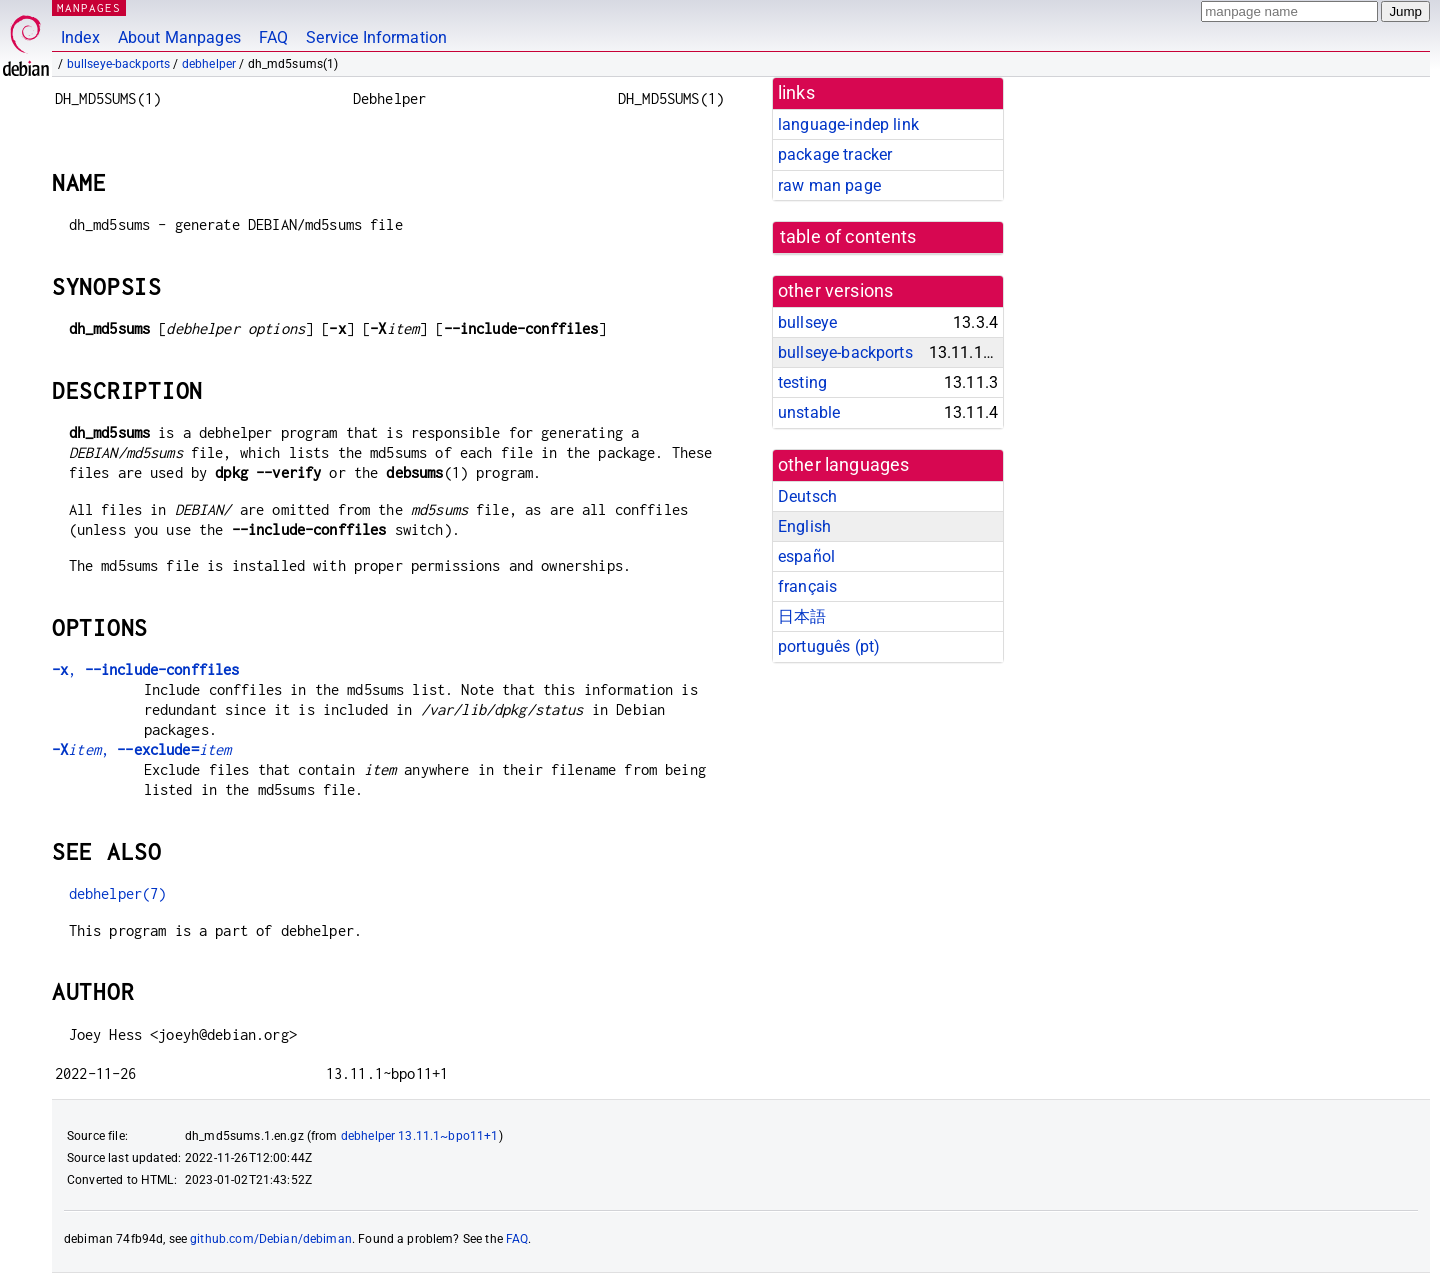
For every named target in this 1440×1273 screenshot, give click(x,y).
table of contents (848, 237)
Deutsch (807, 496)
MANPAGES (89, 7)
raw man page (829, 185)
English (804, 526)
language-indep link (848, 124)
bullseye (807, 322)
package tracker (835, 154)
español (806, 556)
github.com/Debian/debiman (271, 1239)
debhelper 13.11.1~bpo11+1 (420, 1136)
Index (80, 37)
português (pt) (829, 646)
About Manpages (179, 37)
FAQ (273, 37)
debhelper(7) (118, 893)
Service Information (376, 37)
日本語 (802, 616)
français (807, 586)
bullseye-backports (119, 64)
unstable (809, 412)
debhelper (209, 64)
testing (802, 382)
